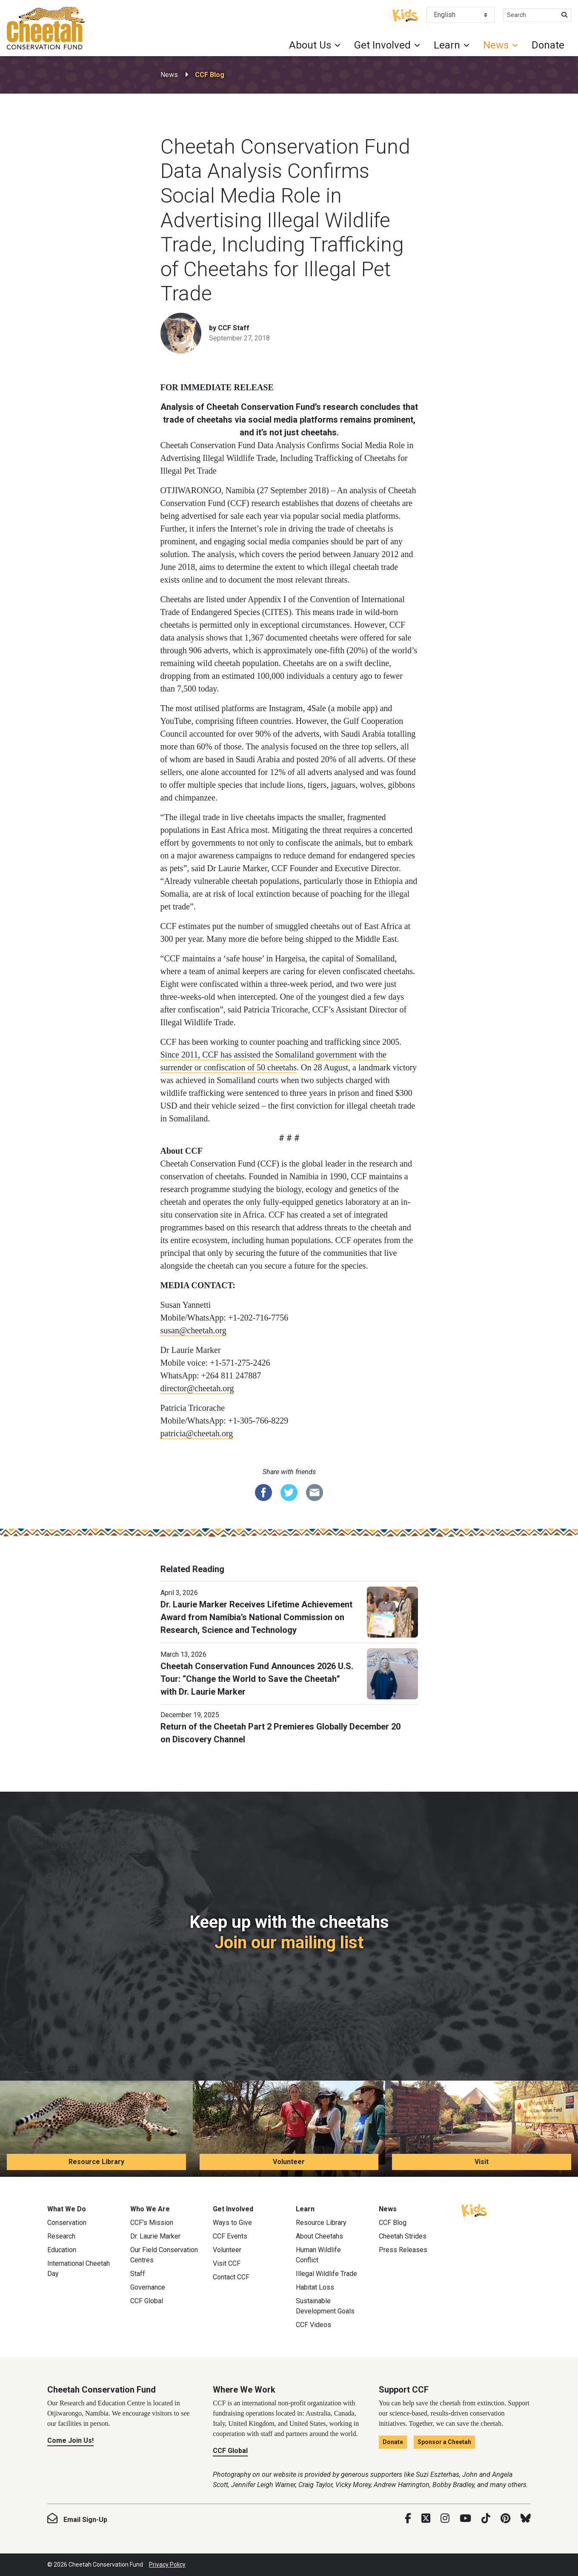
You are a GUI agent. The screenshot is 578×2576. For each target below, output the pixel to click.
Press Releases (403, 2250)
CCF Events (230, 2236)
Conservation (66, 2223)
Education (61, 2250)
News (169, 75)
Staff (137, 2274)
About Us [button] (310, 45)
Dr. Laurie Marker (155, 2236)
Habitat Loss (315, 2287)
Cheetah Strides (402, 2236)
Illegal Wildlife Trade (326, 2274)
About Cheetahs (319, 2236)
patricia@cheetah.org (196, 1433)
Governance (147, 2287)
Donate (548, 45)
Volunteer (289, 2162)
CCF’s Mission (151, 2223)
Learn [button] (447, 45)
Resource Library (96, 2162)
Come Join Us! (70, 2440)
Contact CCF (231, 2277)
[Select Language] (460, 15)
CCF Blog (209, 75)
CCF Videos (313, 2325)
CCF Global (146, 2301)
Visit (482, 2162)
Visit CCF (226, 2263)
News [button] (496, 45)
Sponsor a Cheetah (444, 2442)
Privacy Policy (167, 2564)
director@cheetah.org (197, 1388)
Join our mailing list (289, 1943)
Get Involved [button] (382, 45)
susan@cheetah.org (193, 1330)
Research (61, 2236)
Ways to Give (232, 2223)
